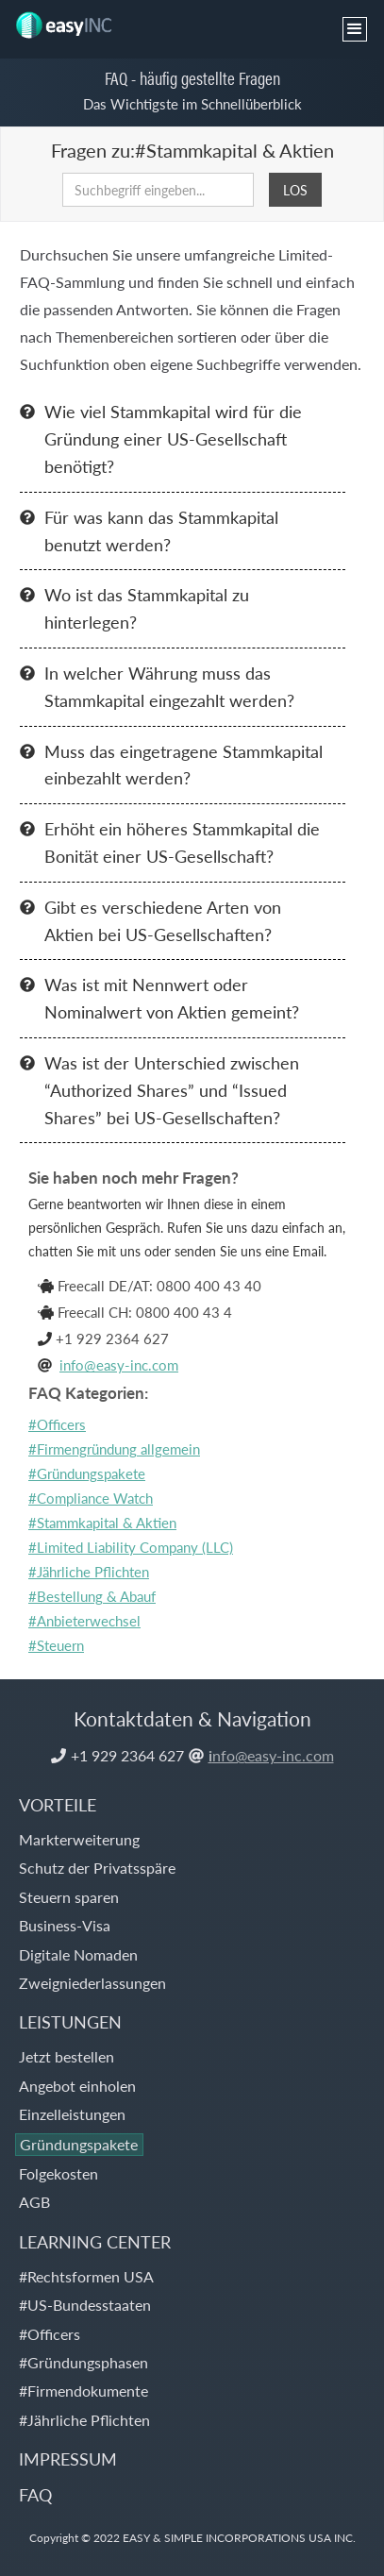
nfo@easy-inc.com (271, 1755)
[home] (68, 20)
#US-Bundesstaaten (85, 2304)
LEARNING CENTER (95, 2241)
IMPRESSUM (68, 2458)
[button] (355, 29)
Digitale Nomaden (78, 1954)
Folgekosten (58, 2173)
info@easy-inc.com (118, 1364)
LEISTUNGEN (70, 2021)
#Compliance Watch (90, 1497)
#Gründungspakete (86, 1473)
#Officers (57, 1424)
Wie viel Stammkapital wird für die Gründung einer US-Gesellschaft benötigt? (173, 438)
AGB (34, 2202)
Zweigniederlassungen (92, 1983)
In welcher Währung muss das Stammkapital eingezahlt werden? (169, 686)
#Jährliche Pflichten (88, 1571)
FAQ (35, 2494)
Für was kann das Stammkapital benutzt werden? (161, 530)
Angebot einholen (77, 2085)
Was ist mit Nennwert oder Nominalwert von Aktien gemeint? (171, 997)
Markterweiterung (79, 1839)
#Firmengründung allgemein (114, 1448)
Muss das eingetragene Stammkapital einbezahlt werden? (183, 764)
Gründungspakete (79, 2144)
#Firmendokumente (83, 2390)
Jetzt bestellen (66, 2056)
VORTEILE (57, 1804)
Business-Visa (64, 1925)
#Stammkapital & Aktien (102, 1522)
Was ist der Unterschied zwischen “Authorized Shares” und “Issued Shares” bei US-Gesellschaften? (171, 1090)
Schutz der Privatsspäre (97, 1867)
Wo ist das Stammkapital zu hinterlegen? (146, 607)
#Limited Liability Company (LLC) (130, 1547)
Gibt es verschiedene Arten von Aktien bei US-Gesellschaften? (162, 920)
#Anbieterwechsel (84, 1620)
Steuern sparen (69, 1897)
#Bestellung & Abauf (92, 1596)
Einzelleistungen (72, 2114)
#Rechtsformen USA (86, 2276)
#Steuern (56, 1645)
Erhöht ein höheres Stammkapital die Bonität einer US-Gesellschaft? (182, 842)
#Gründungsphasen (83, 2362)
